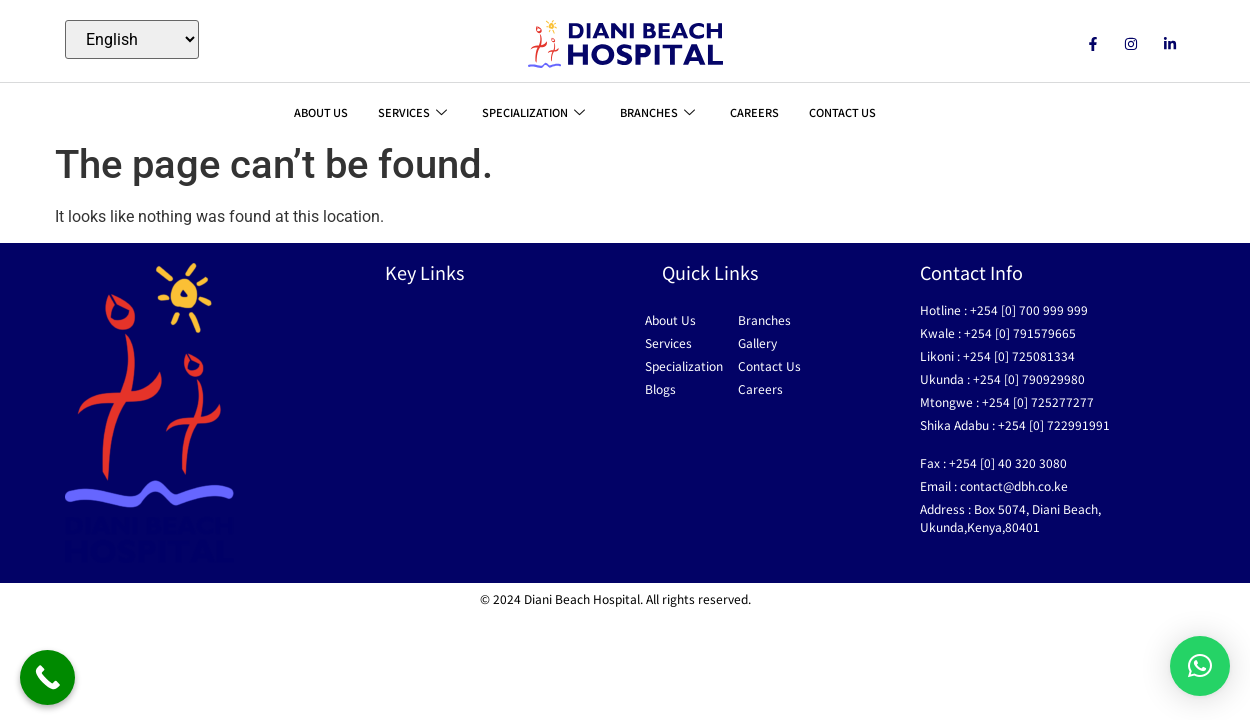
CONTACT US (842, 112)
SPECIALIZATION (536, 112)
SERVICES (415, 112)
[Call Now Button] (47, 677)
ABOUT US (321, 112)
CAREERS (754, 112)
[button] (1200, 666)
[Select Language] (132, 39)
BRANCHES (660, 112)
